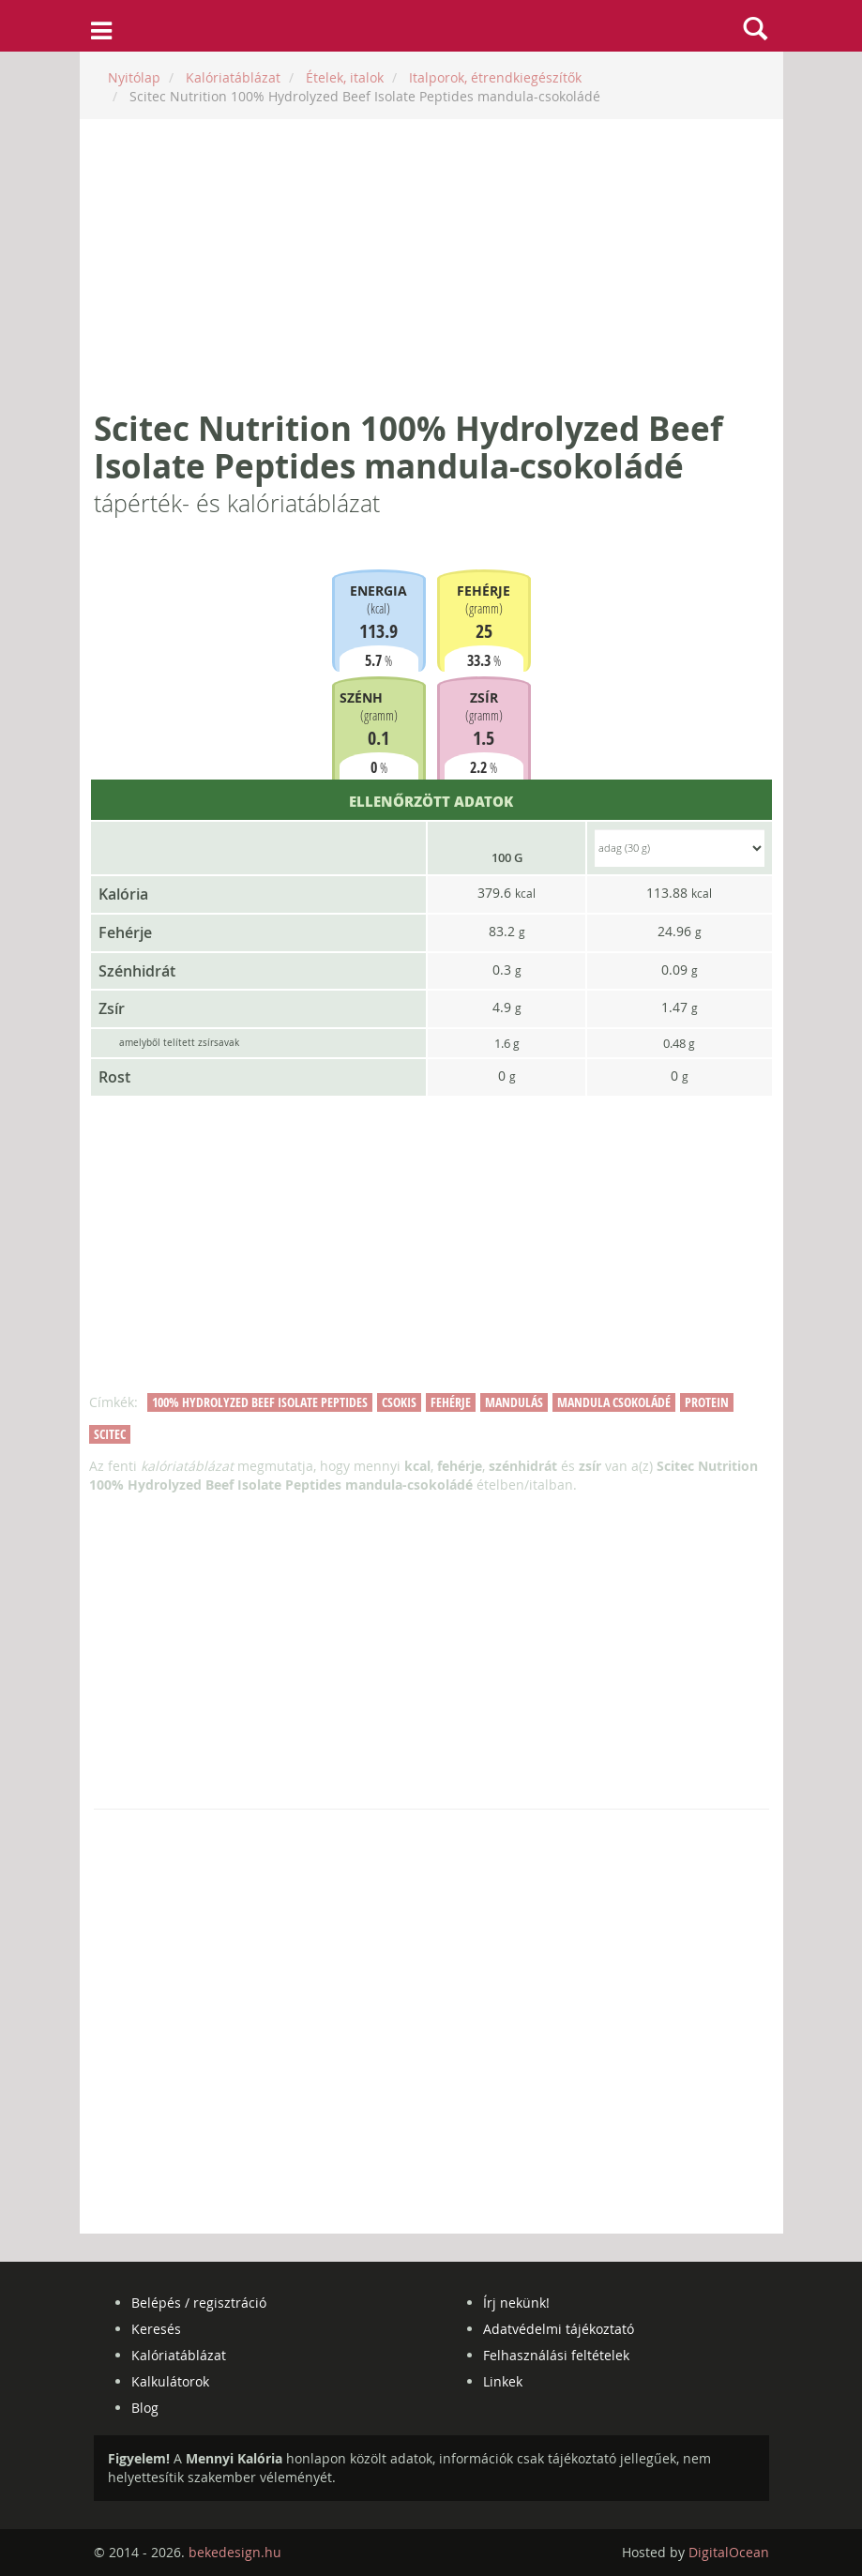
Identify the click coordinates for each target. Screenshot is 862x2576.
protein (707, 1402)
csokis (399, 1402)
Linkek (502, 2381)
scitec (110, 1434)
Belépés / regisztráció (198, 2302)
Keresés (156, 2329)
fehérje (451, 1402)
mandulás (514, 1402)
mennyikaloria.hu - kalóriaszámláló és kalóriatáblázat (431, 26)
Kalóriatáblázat (178, 2355)
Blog (145, 2408)
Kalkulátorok (170, 2381)
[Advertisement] (431, 264)
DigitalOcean (728, 2552)
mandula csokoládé (614, 1402)
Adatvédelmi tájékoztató (558, 2329)
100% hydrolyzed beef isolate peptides (260, 1402)
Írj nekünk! (516, 2302)
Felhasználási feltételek (556, 2355)
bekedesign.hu (235, 2552)
